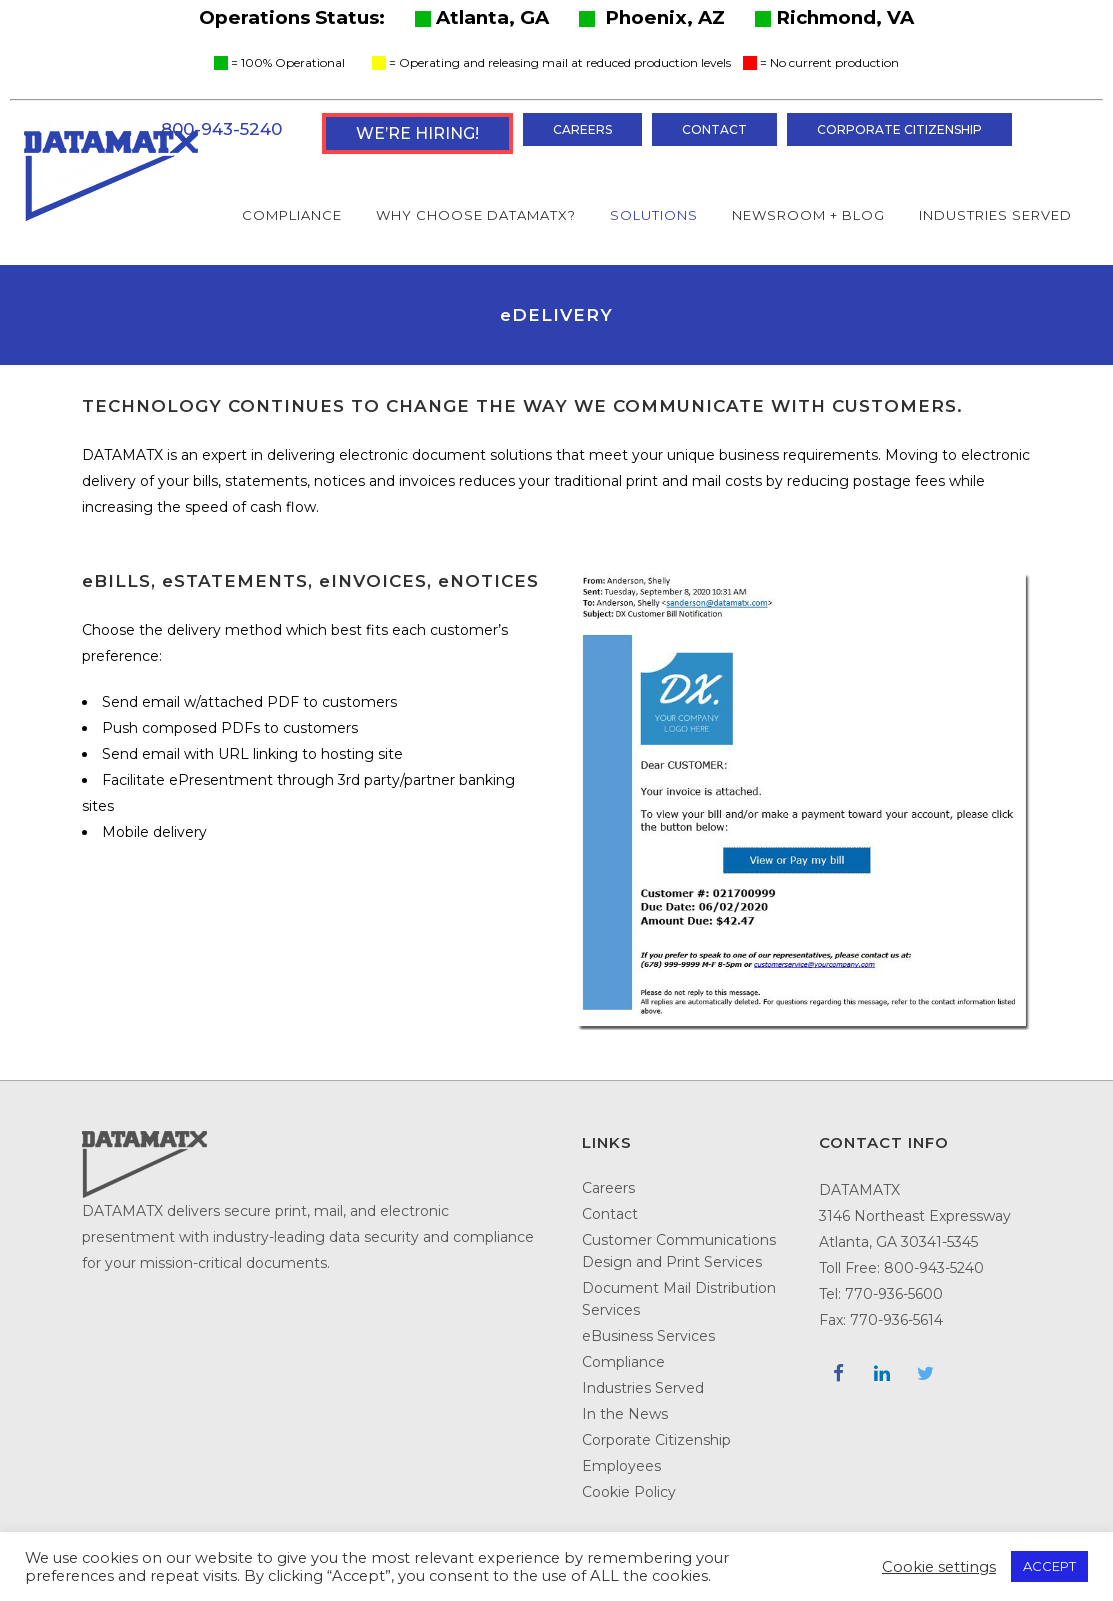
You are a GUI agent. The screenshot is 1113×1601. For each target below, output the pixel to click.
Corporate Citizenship (899, 129)
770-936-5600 (894, 1294)
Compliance (623, 1362)
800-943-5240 (221, 129)
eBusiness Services (648, 1336)
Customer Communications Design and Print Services (679, 1251)
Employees (621, 1466)
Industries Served (643, 1388)
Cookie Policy (629, 1492)
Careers (582, 129)
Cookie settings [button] (939, 1567)
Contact (714, 129)
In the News (625, 1414)
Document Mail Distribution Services (679, 1299)
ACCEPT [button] (1049, 1566)
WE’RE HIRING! (417, 133)
